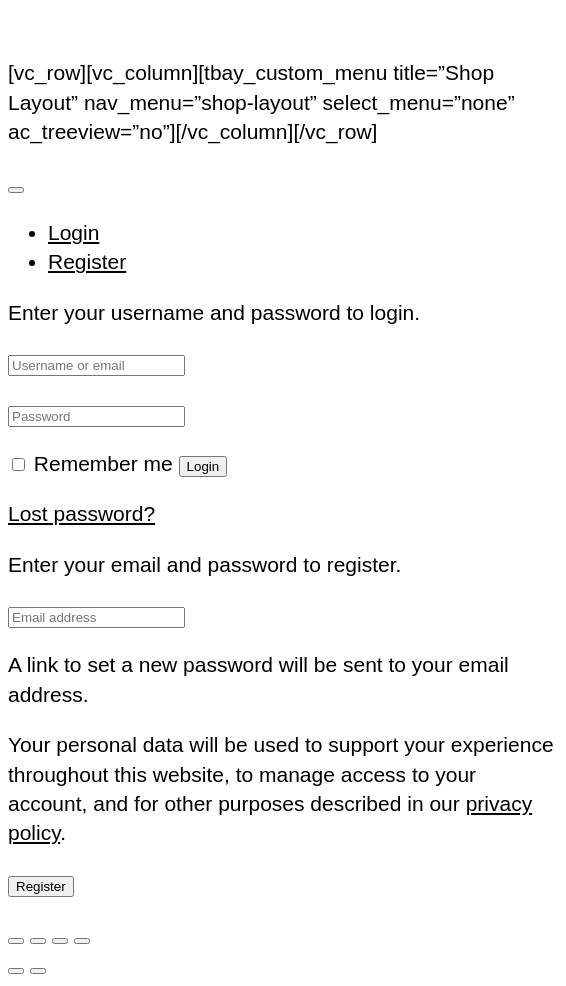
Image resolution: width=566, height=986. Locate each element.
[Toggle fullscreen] (38, 941)
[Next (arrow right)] (38, 971)
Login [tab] (73, 232)
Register (41, 886)
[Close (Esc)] (82, 941)
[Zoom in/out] (16, 941)
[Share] (60, 941)
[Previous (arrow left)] (16, 971)
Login (203, 466)
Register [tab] (87, 261)
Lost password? (81, 513)
